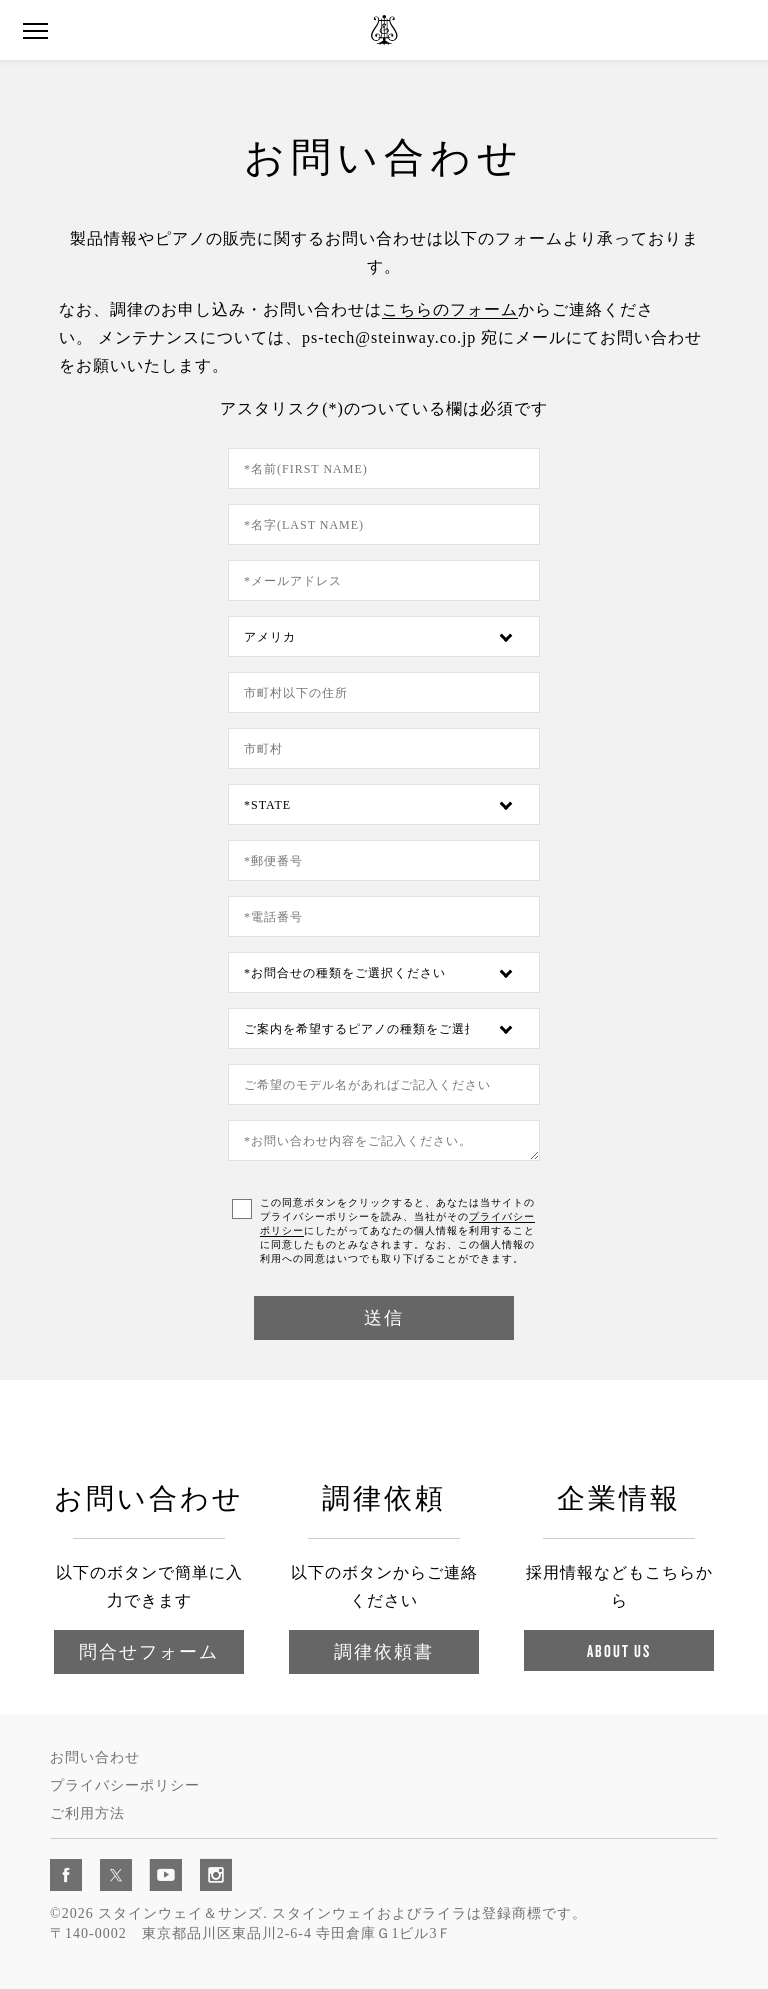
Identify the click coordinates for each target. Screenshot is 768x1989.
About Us (619, 1650)
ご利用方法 (87, 1813)
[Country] (384, 636)
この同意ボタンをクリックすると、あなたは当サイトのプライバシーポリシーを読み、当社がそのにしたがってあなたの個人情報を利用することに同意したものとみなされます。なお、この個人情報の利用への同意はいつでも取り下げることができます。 (397, 1230)
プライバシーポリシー (125, 1785)
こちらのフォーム (450, 309)
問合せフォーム (149, 1651)
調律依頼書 (384, 1651)
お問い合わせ (95, 1757)
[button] (35, 31)
